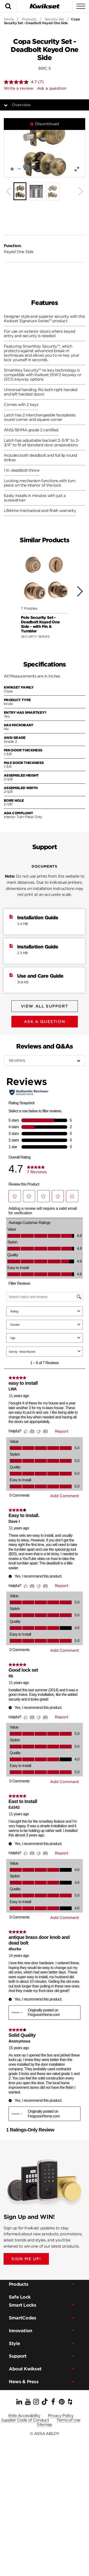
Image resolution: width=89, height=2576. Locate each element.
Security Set (54, 19)
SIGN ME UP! (26, 2259)
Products (29, 19)
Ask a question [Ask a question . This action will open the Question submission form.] (51, 88)
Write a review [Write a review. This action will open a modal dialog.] (18, 88)
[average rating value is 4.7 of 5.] (21, 82)
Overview (21, 105)
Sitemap (44, 2424)
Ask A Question (44, 1021)
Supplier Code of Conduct (25, 2420)
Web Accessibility (24, 2415)
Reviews (17, 1061)
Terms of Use (68, 2420)
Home (9, 19)
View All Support (44, 1006)
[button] (44, 147)
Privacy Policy (61, 2415)
